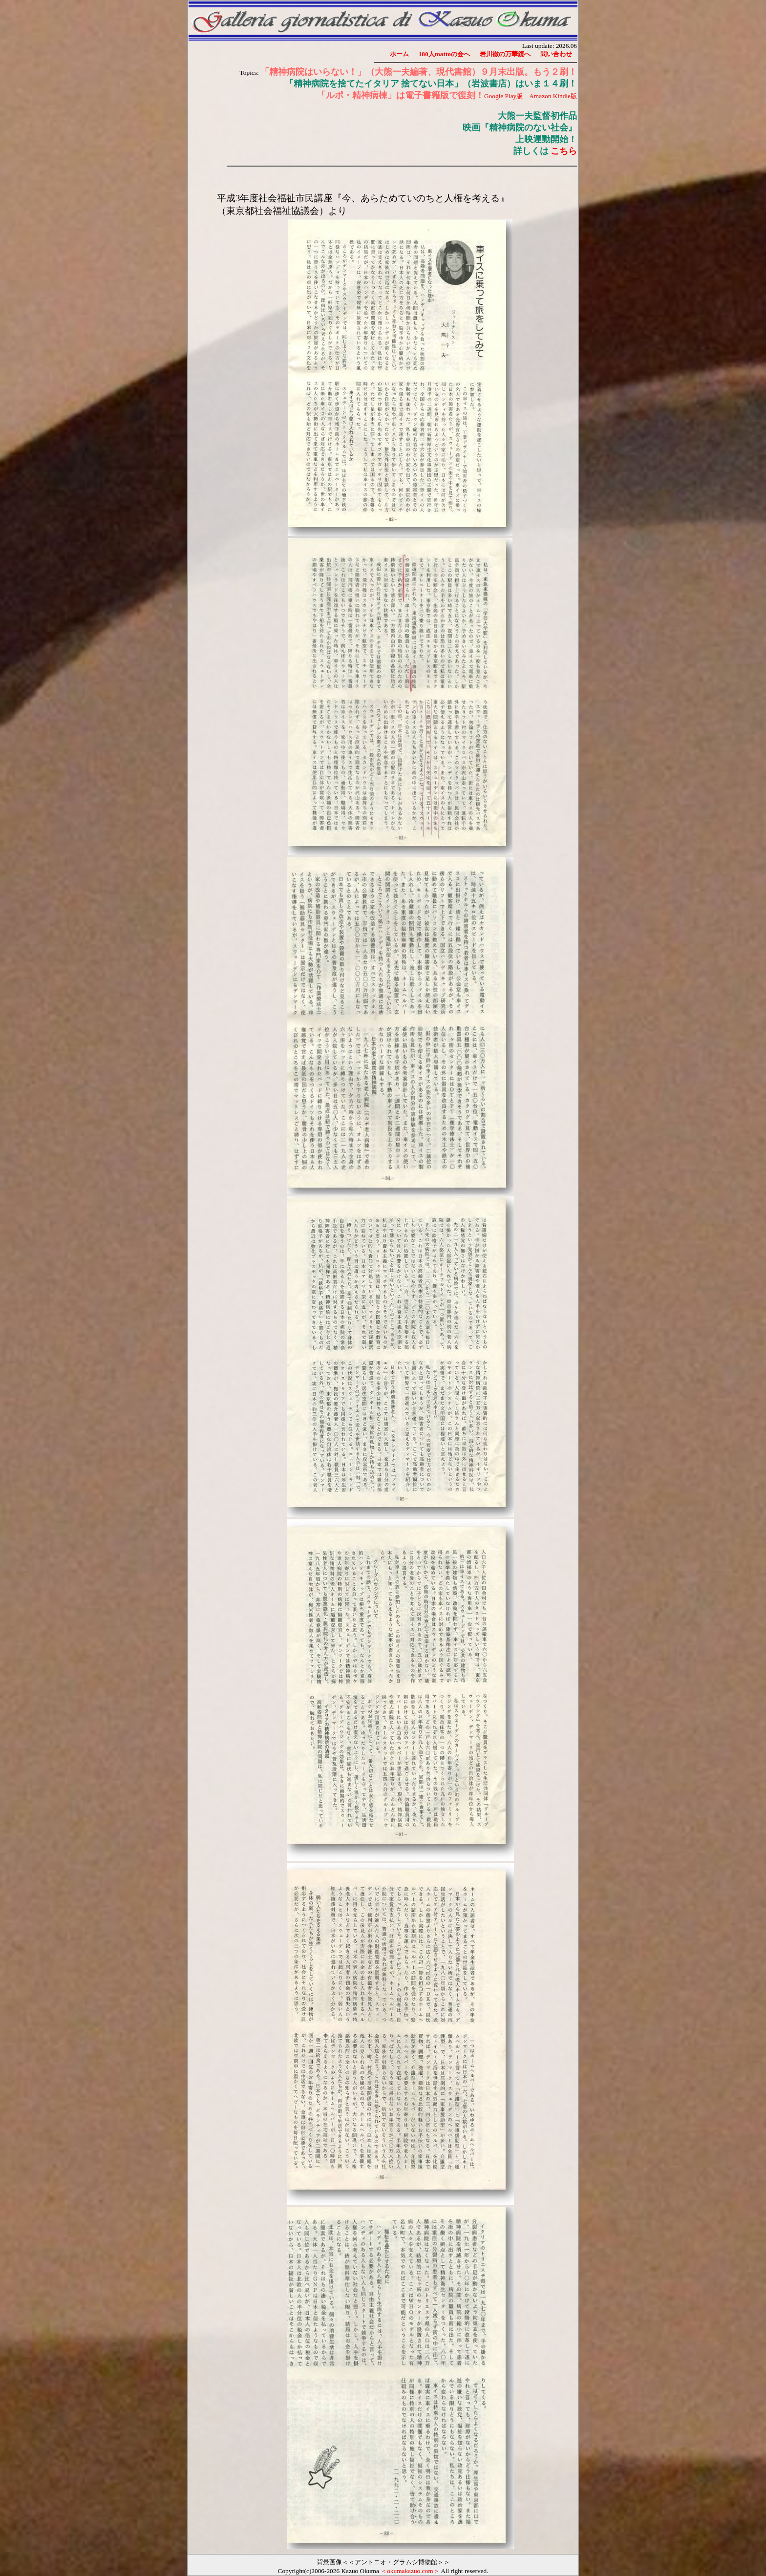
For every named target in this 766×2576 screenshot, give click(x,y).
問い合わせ (556, 54)
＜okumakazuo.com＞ (410, 2571)
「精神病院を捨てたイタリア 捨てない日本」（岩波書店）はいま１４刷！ (431, 83)
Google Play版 (503, 96)
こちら (564, 151)
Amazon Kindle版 (553, 96)
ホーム (399, 54)
